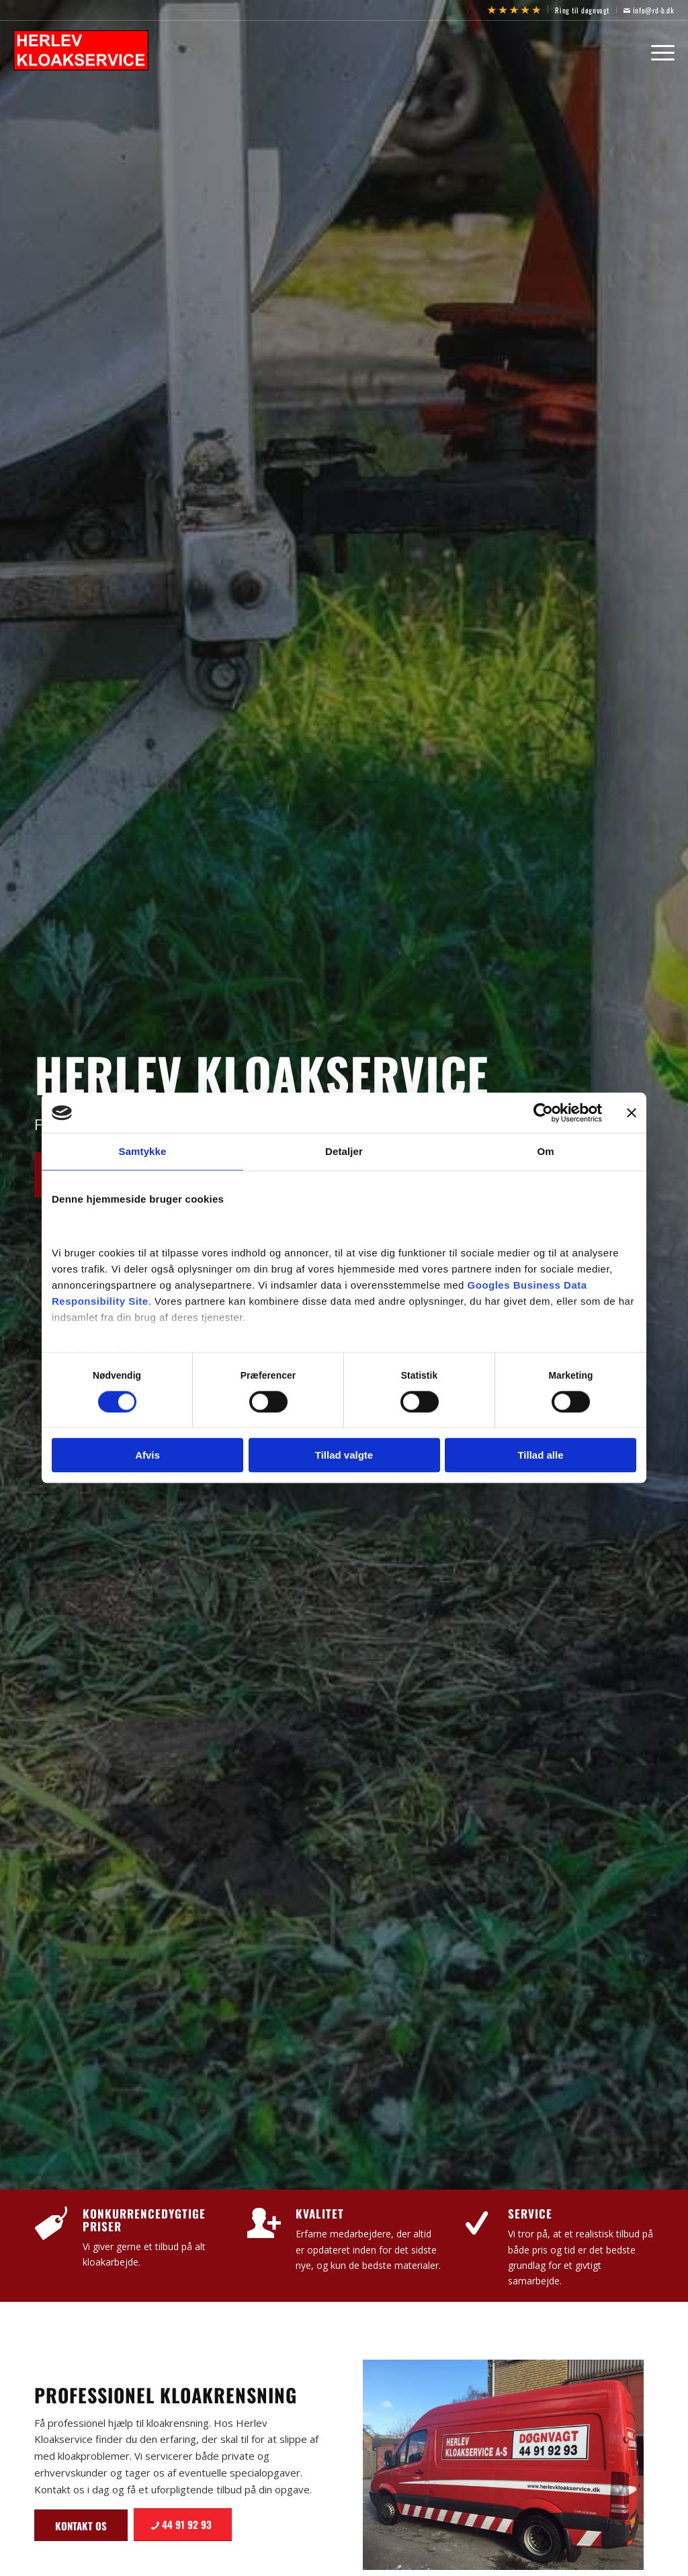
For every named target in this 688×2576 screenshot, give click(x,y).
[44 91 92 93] (183, 2524)
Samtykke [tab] (143, 1151)
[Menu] (658, 50)
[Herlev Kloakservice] (86, 50)
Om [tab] (545, 1151)
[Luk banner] (631, 1112)
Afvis (147, 1455)
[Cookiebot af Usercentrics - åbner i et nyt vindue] (543, 1113)
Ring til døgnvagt (582, 10)
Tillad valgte (344, 1455)
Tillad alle (540, 1455)
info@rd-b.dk (649, 10)
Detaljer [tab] (344, 1151)
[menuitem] (514, 10)
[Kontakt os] (81, 2525)
